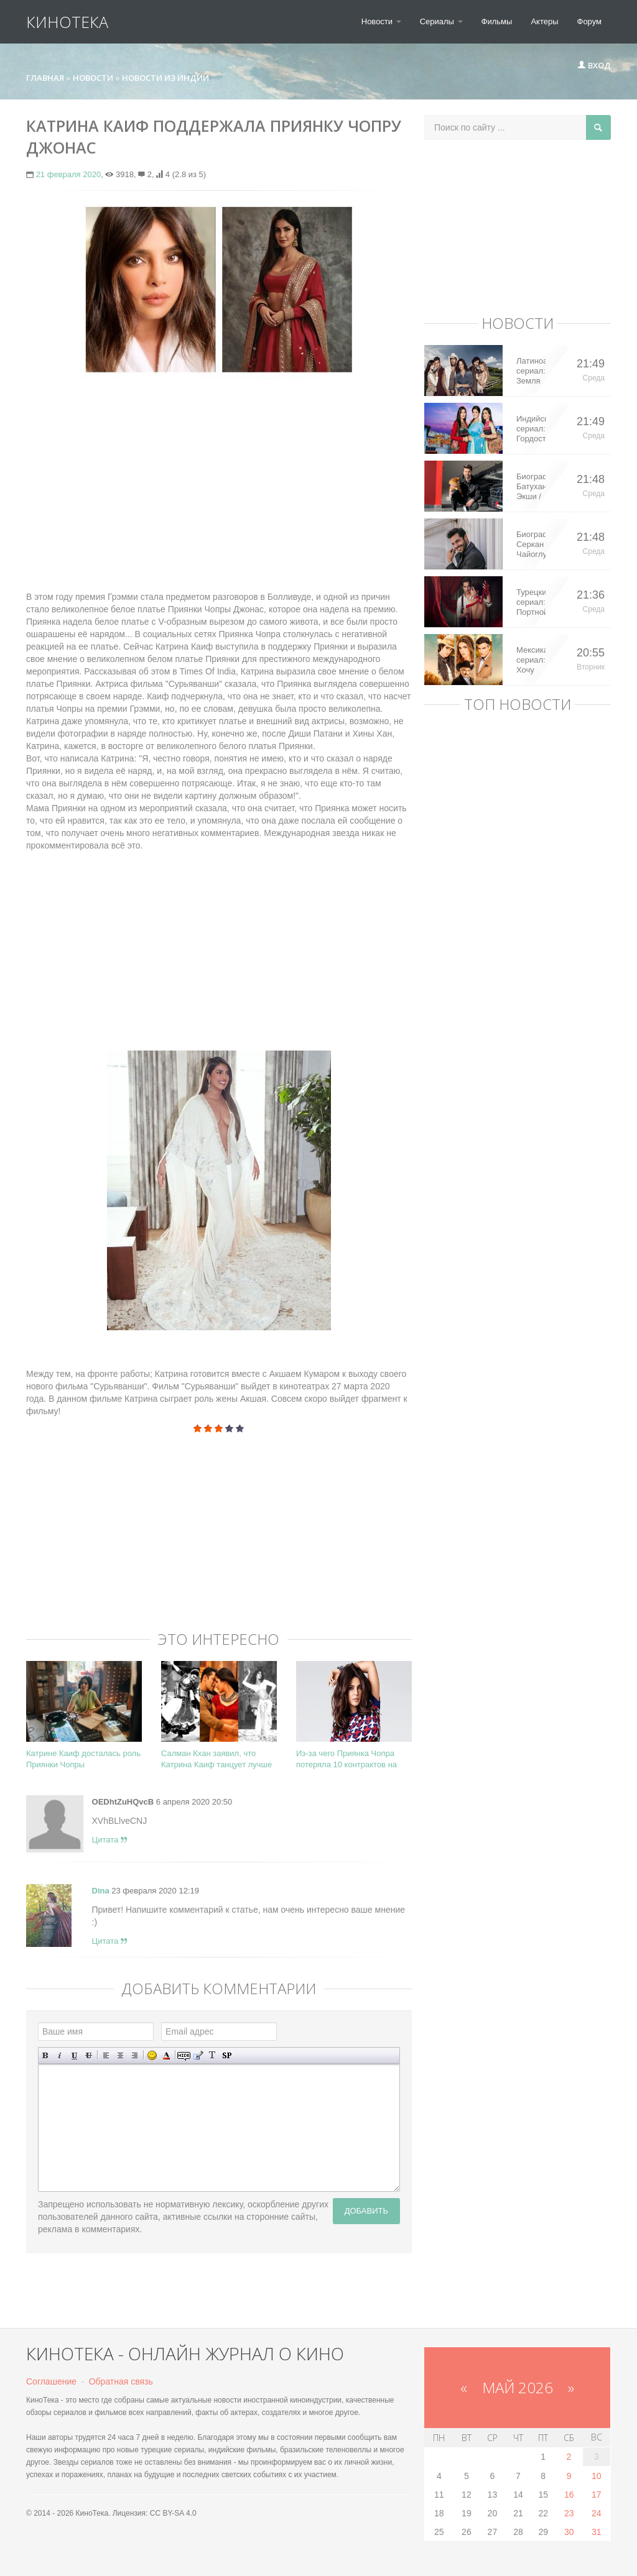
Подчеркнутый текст (74, 2055)
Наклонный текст (60, 2055)
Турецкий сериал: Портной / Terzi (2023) (531, 602)
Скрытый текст (184, 2055)
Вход (594, 65)
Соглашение (51, 2381)
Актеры (544, 21)
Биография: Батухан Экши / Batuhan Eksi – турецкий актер (531, 487)
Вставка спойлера (227, 2055)
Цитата (109, 1839)
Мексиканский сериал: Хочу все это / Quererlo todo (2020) (531, 660)
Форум (589, 21)
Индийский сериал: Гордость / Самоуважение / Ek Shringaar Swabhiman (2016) (531, 429)
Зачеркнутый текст (88, 2055)
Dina (100, 1890)
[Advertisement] (219, 479)
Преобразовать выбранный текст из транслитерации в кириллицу (212, 2055)
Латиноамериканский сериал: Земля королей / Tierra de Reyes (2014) (531, 371)
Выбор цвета (166, 2055)
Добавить (366, 2210)
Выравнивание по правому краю (135, 2055)
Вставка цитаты (198, 2055)
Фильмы (497, 21)
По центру (120, 2055)
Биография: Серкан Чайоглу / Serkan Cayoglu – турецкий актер (531, 544)
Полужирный (46, 2055)
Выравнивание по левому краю (106, 2055)
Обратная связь (121, 2381)
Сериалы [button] (441, 21)
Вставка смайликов (152, 2055)
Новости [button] (381, 21)
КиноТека (67, 21)
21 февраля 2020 (68, 174)
